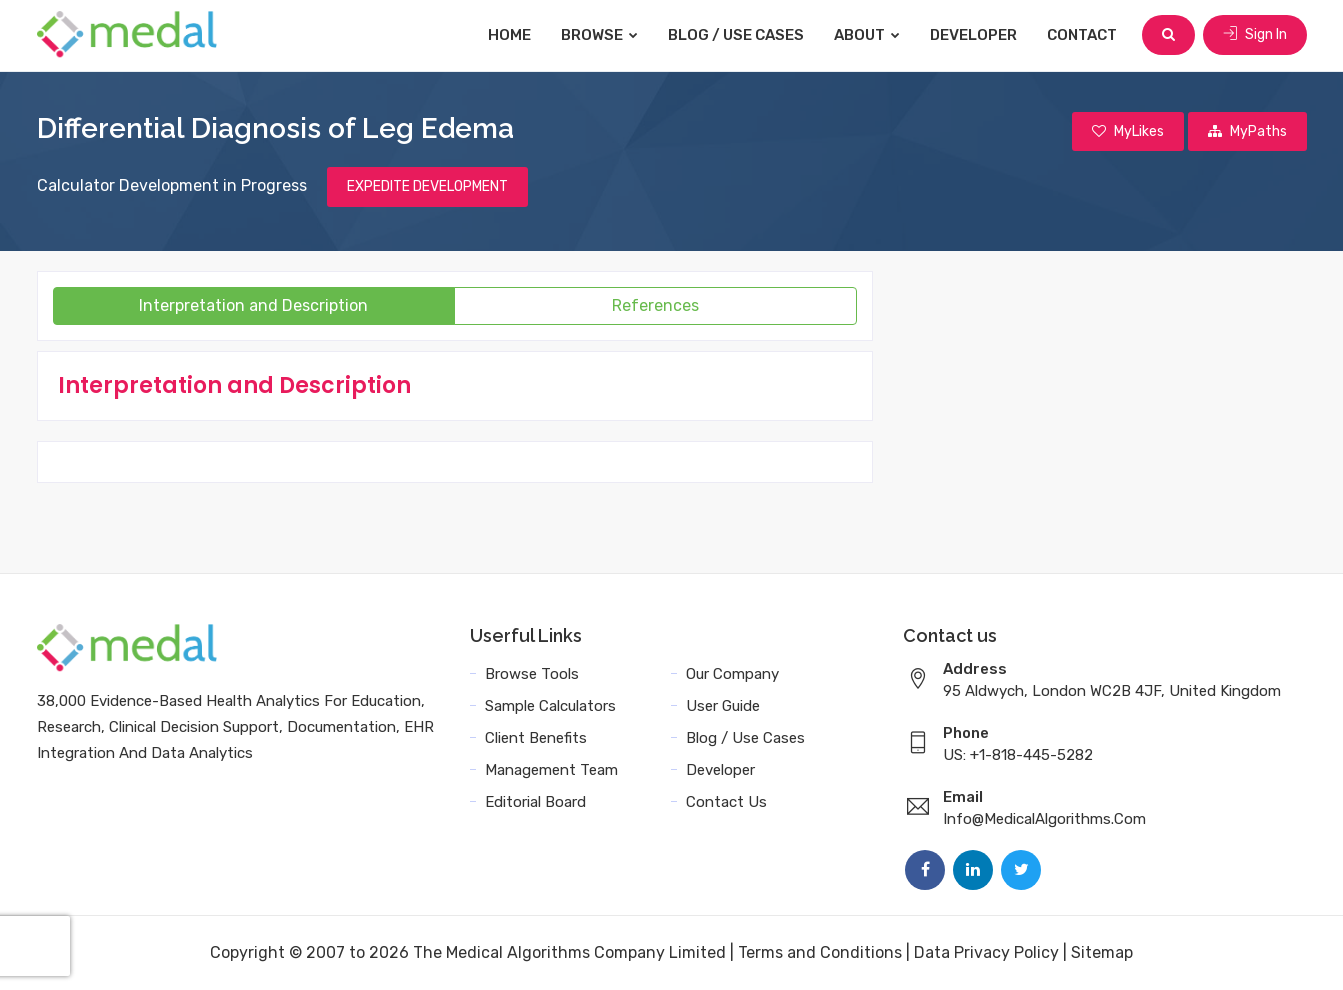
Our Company (732, 674)
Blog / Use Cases (736, 35)
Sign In (1255, 34)
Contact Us (726, 802)
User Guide (723, 706)
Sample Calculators (550, 706)
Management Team (551, 770)
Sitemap (1102, 952)
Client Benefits (536, 738)
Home (509, 35)
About (867, 35)
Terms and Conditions (820, 952)
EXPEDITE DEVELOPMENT (427, 186)
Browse (599, 35)
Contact (1082, 35)
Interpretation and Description (253, 305)
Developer (973, 35)
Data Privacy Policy (986, 952)
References (655, 305)
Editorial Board (535, 802)
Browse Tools (532, 674)
